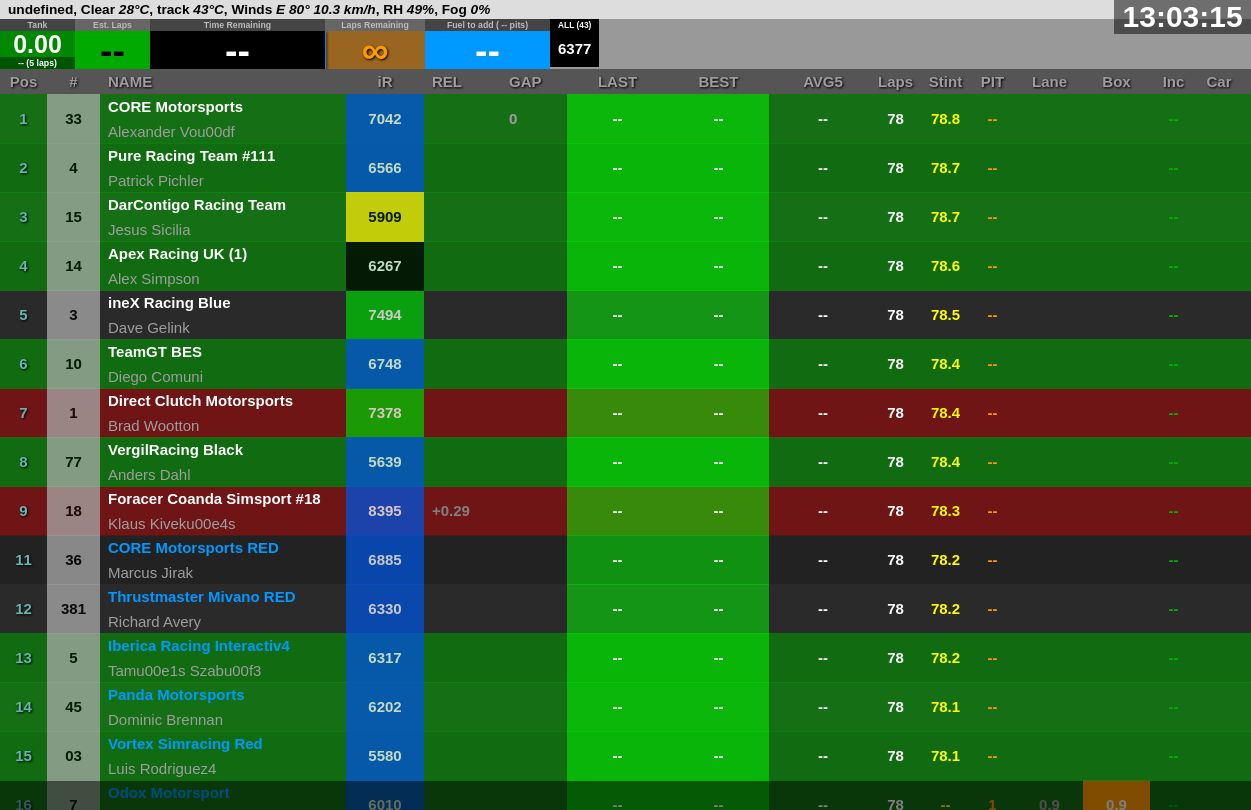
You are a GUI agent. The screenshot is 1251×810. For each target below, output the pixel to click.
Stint (945, 81)
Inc (1174, 81)
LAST (617, 81)
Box (1116, 81)
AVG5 (823, 81)
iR (385, 81)
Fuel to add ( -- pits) (487, 25)
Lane (1049, 81)
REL (447, 81)
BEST (718, 81)
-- (237, 50)
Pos (24, 81)
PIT (992, 81)
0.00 (37, 44)
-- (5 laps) (37, 63)
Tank (38, 25)
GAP (525, 81)
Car (1218, 81)
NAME (130, 81)
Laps (895, 81)
